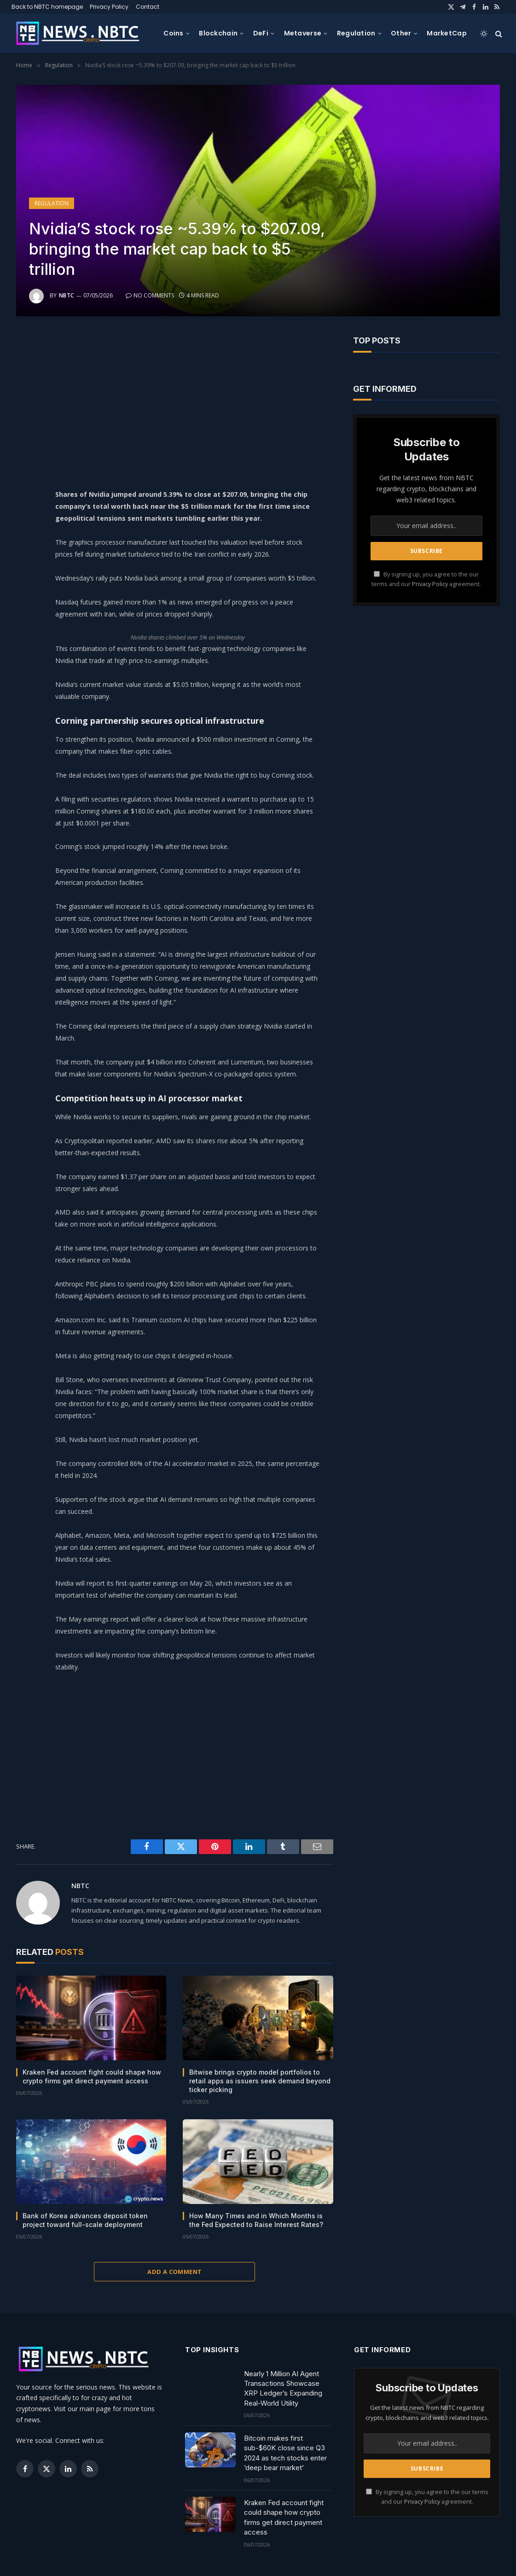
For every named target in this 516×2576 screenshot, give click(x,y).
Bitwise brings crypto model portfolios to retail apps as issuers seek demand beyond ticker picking (259, 2080)
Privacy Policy (109, 7)
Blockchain (218, 33)
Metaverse (303, 33)
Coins (173, 33)
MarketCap (447, 33)
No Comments (150, 295)
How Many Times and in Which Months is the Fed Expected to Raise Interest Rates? (256, 2220)
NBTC (66, 295)
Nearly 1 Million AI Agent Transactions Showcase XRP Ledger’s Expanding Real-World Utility (283, 2388)
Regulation (356, 33)
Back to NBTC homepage (47, 7)
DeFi (260, 33)
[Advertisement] (201, 400)
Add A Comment (174, 2272)
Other (401, 33)
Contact (147, 7)
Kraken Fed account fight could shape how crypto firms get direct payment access (92, 2076)
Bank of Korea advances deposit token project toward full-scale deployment (85, 2220)
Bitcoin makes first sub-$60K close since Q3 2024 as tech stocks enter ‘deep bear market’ (285, 2453)
